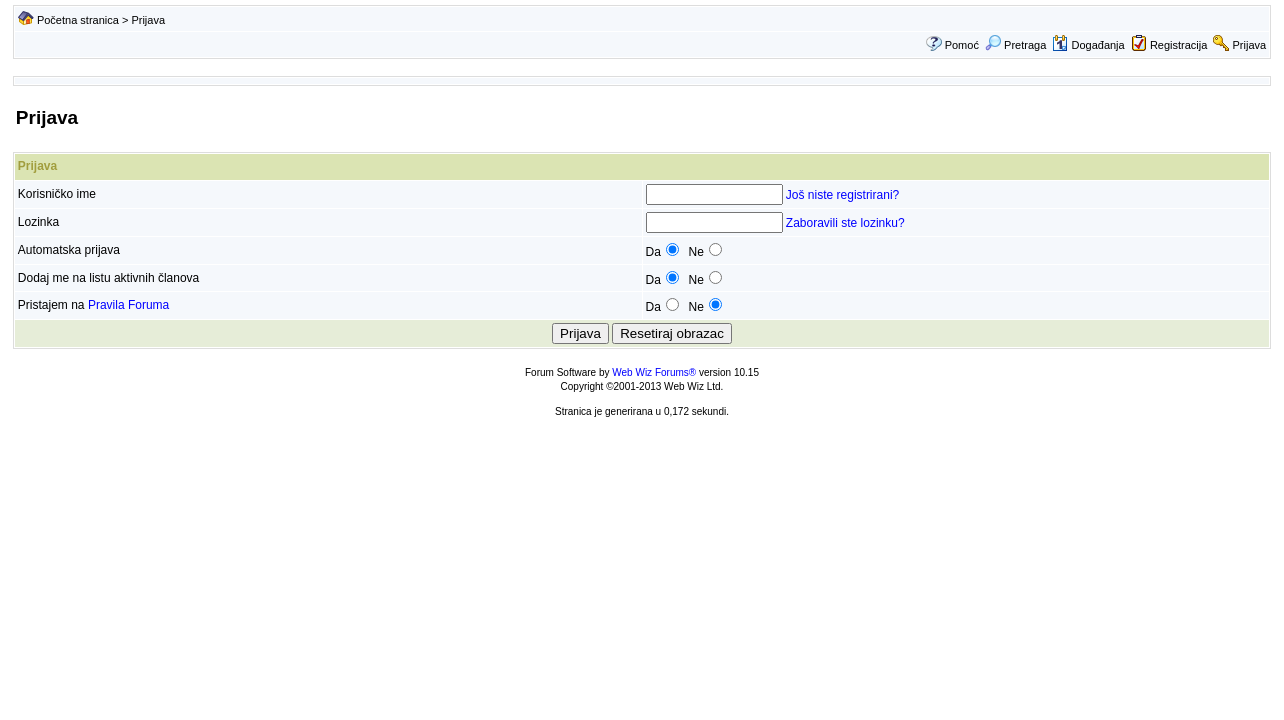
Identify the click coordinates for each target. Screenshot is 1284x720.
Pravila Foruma (128, 305)
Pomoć (962, 45)
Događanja (1088, 45)
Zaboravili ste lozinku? (845, 223)
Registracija (1178, 45)
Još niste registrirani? (842, 195)
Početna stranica (78, 20)
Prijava (1250, 45)
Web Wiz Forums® (654, 372)
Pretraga (1015, 45)
